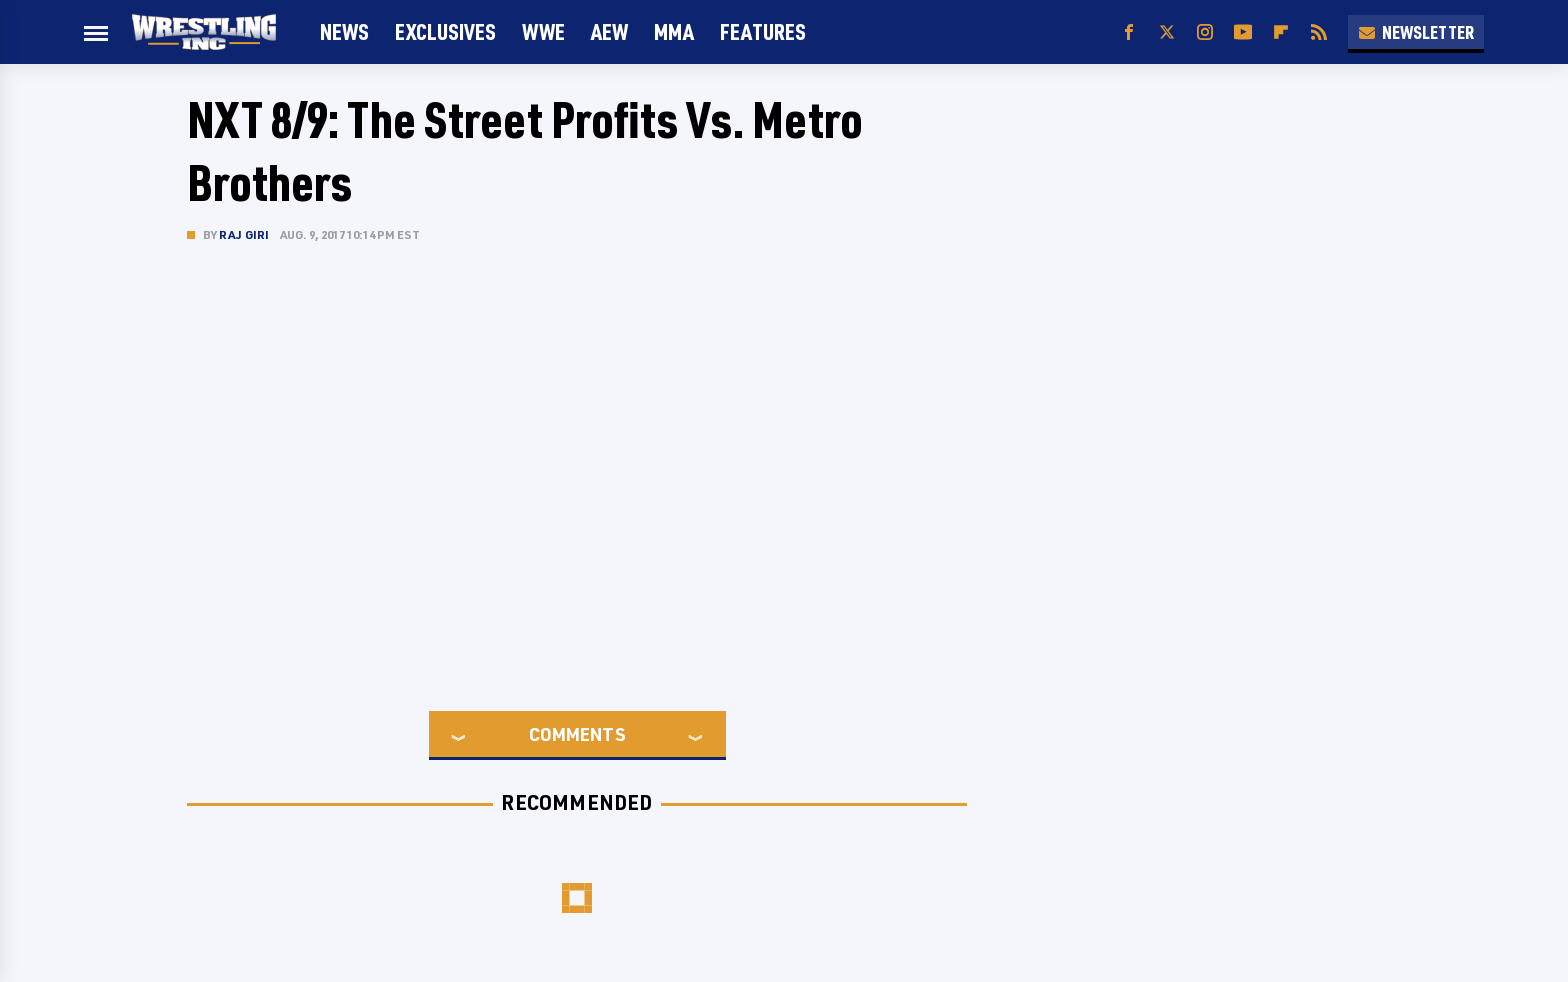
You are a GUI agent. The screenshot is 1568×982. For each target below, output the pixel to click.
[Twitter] (1167, 32)
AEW (609, 31)
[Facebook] (1129, 32)
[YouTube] (1243, 32)
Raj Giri (244, 234)
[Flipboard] (1281, 32)
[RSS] (1319, 32)
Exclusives (445, 31)
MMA (674, 31)
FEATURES (763, 31)
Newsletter (1416, 32)
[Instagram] (1205, 32)
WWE (543, 31)
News (344, 31)
